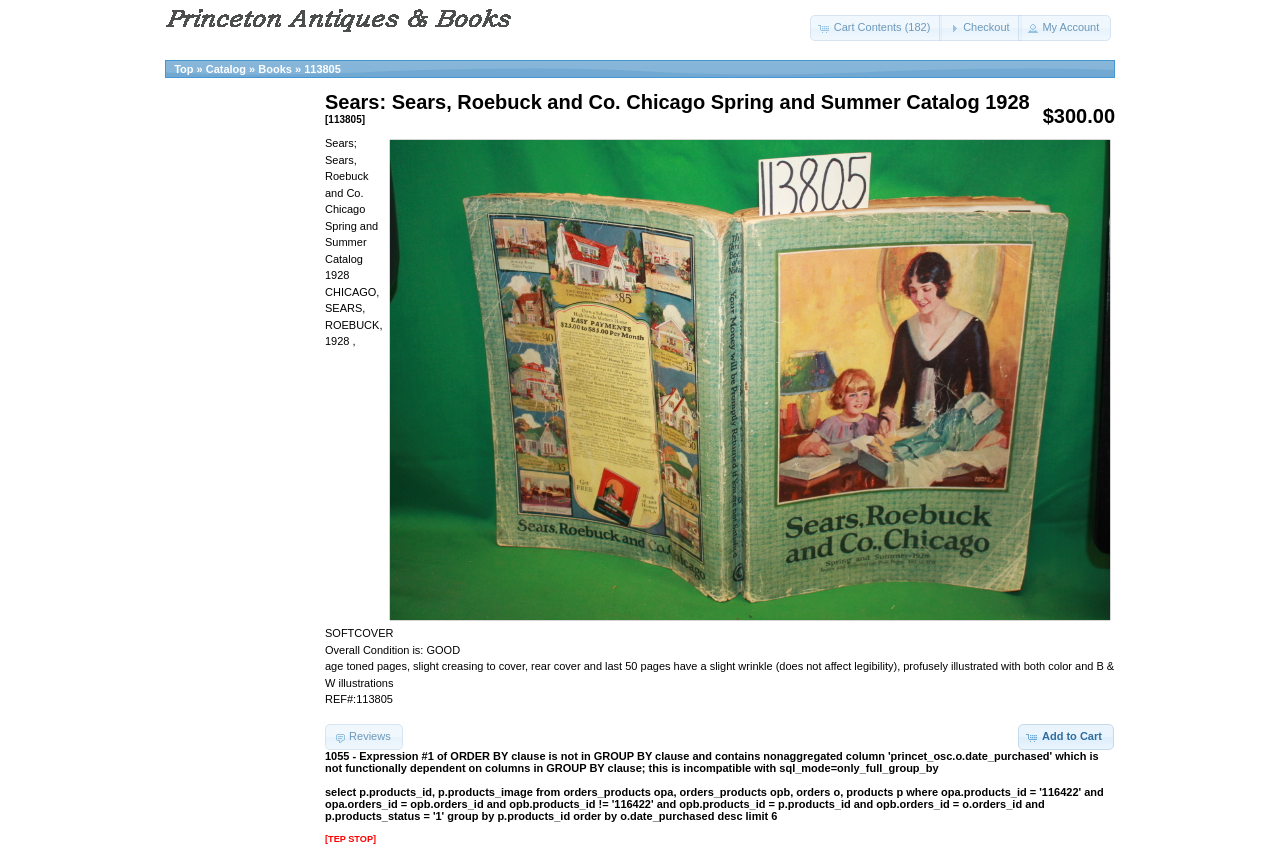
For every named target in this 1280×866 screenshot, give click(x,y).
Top (183, 69)
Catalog (226, 69)
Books (275, 69)
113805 (322, 69)
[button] (876, 28)
